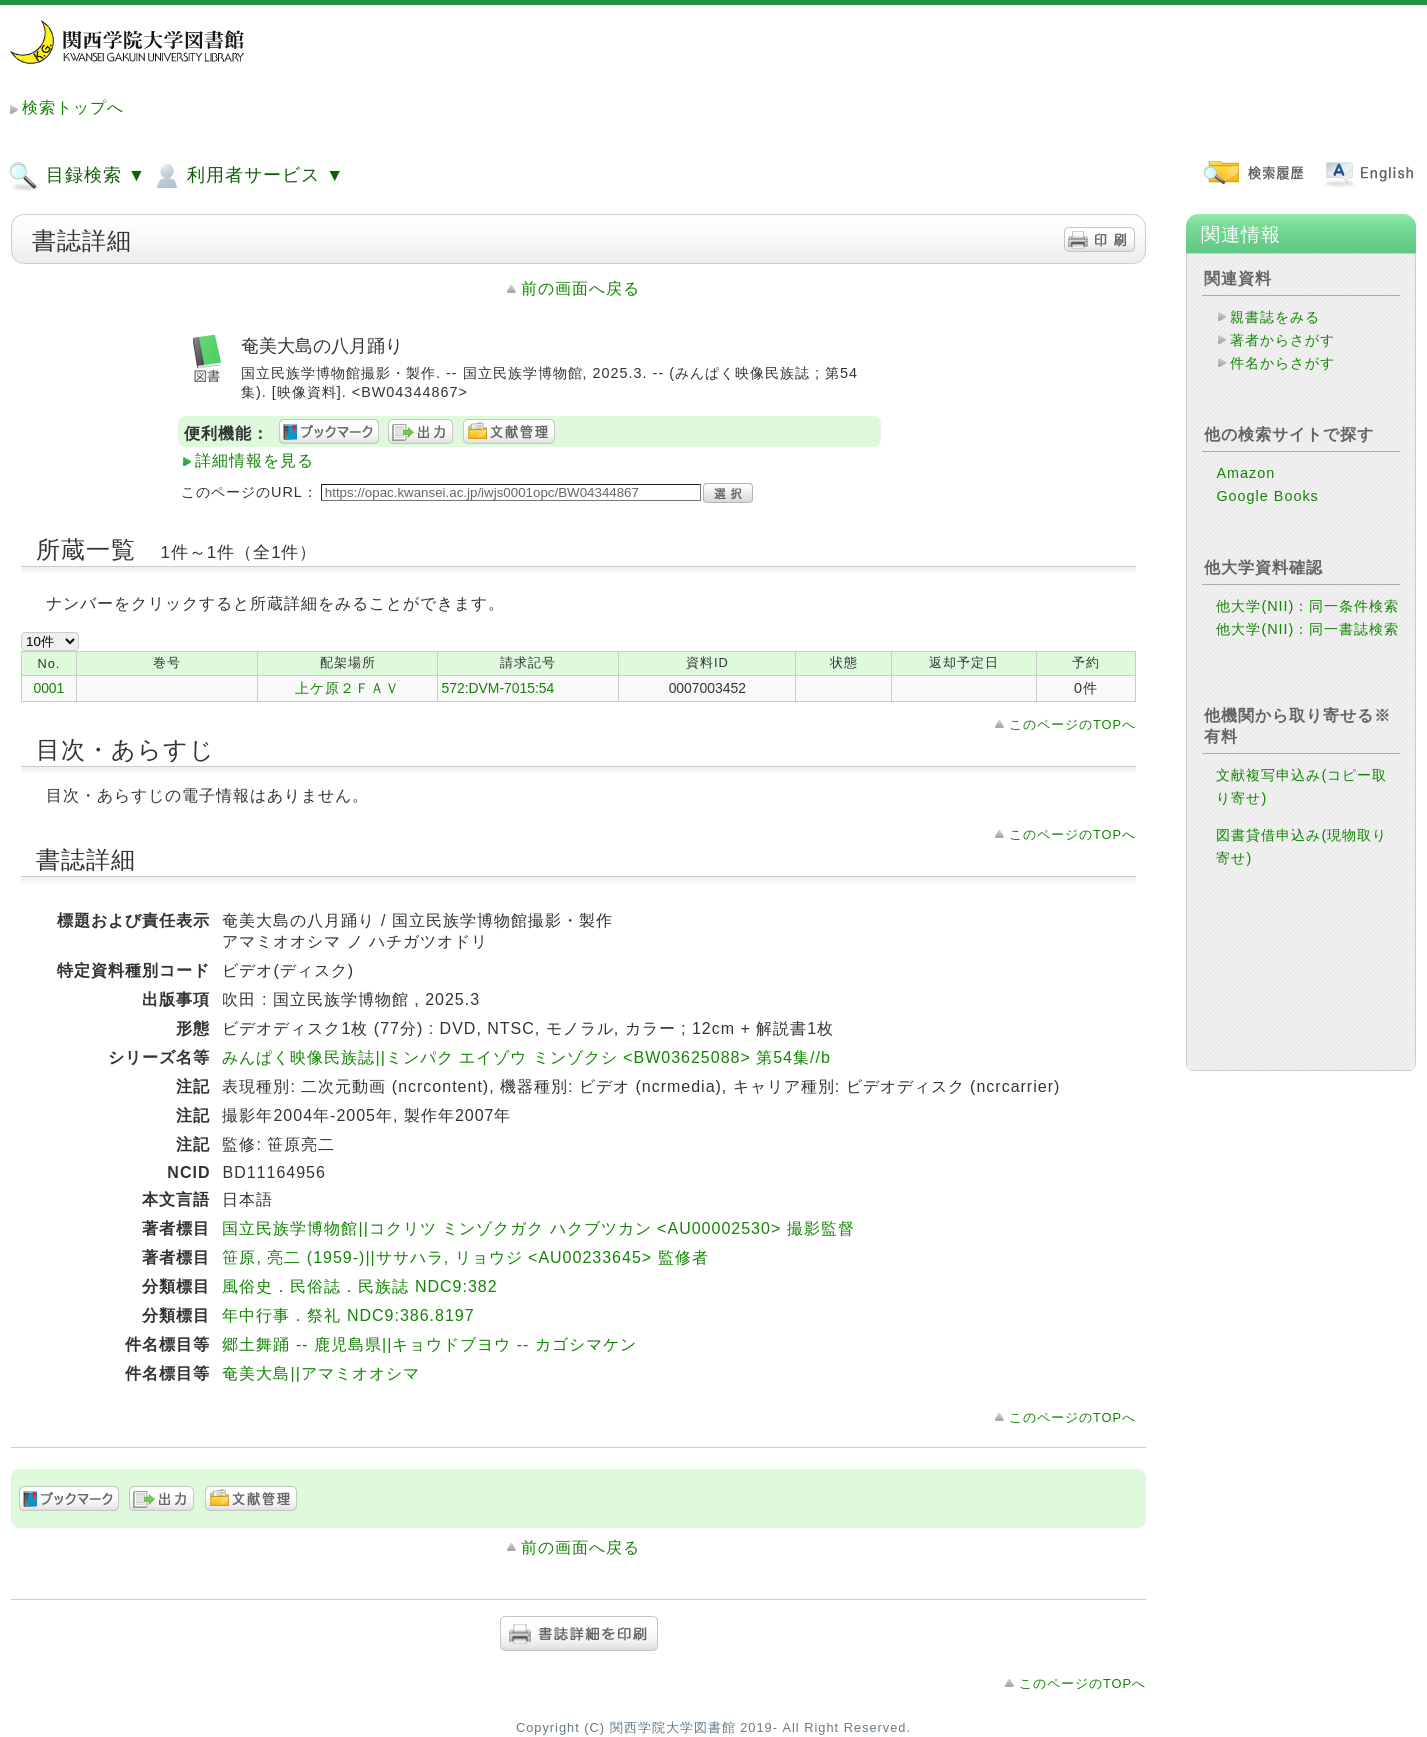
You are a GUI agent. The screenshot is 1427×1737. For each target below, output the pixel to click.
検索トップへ (73, 107)
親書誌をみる (1275, 317)
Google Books (1267, 496)
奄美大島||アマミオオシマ (320, 1373)
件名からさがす (1282, 363)
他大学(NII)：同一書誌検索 (1307, 629)
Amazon (1245, 473)
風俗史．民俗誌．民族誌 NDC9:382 (359, 1286)
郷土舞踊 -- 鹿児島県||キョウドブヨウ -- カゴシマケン (429, 1344)
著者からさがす (1282, 340)
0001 (48, 688)
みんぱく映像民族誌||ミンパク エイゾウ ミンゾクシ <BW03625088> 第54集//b (526, 1057)
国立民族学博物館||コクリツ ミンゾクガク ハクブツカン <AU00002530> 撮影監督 (538, 1228)
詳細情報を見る (254, 460)
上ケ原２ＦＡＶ (347, 688)
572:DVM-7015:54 (497, 688)
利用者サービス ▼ (247, 176)
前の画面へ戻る (580, 288)
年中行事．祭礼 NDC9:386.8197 (348, 1315)
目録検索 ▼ (77, 176)
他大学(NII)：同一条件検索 (1307, 606)
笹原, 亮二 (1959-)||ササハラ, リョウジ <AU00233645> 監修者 (465, 1257)
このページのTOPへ (1072, 724)
